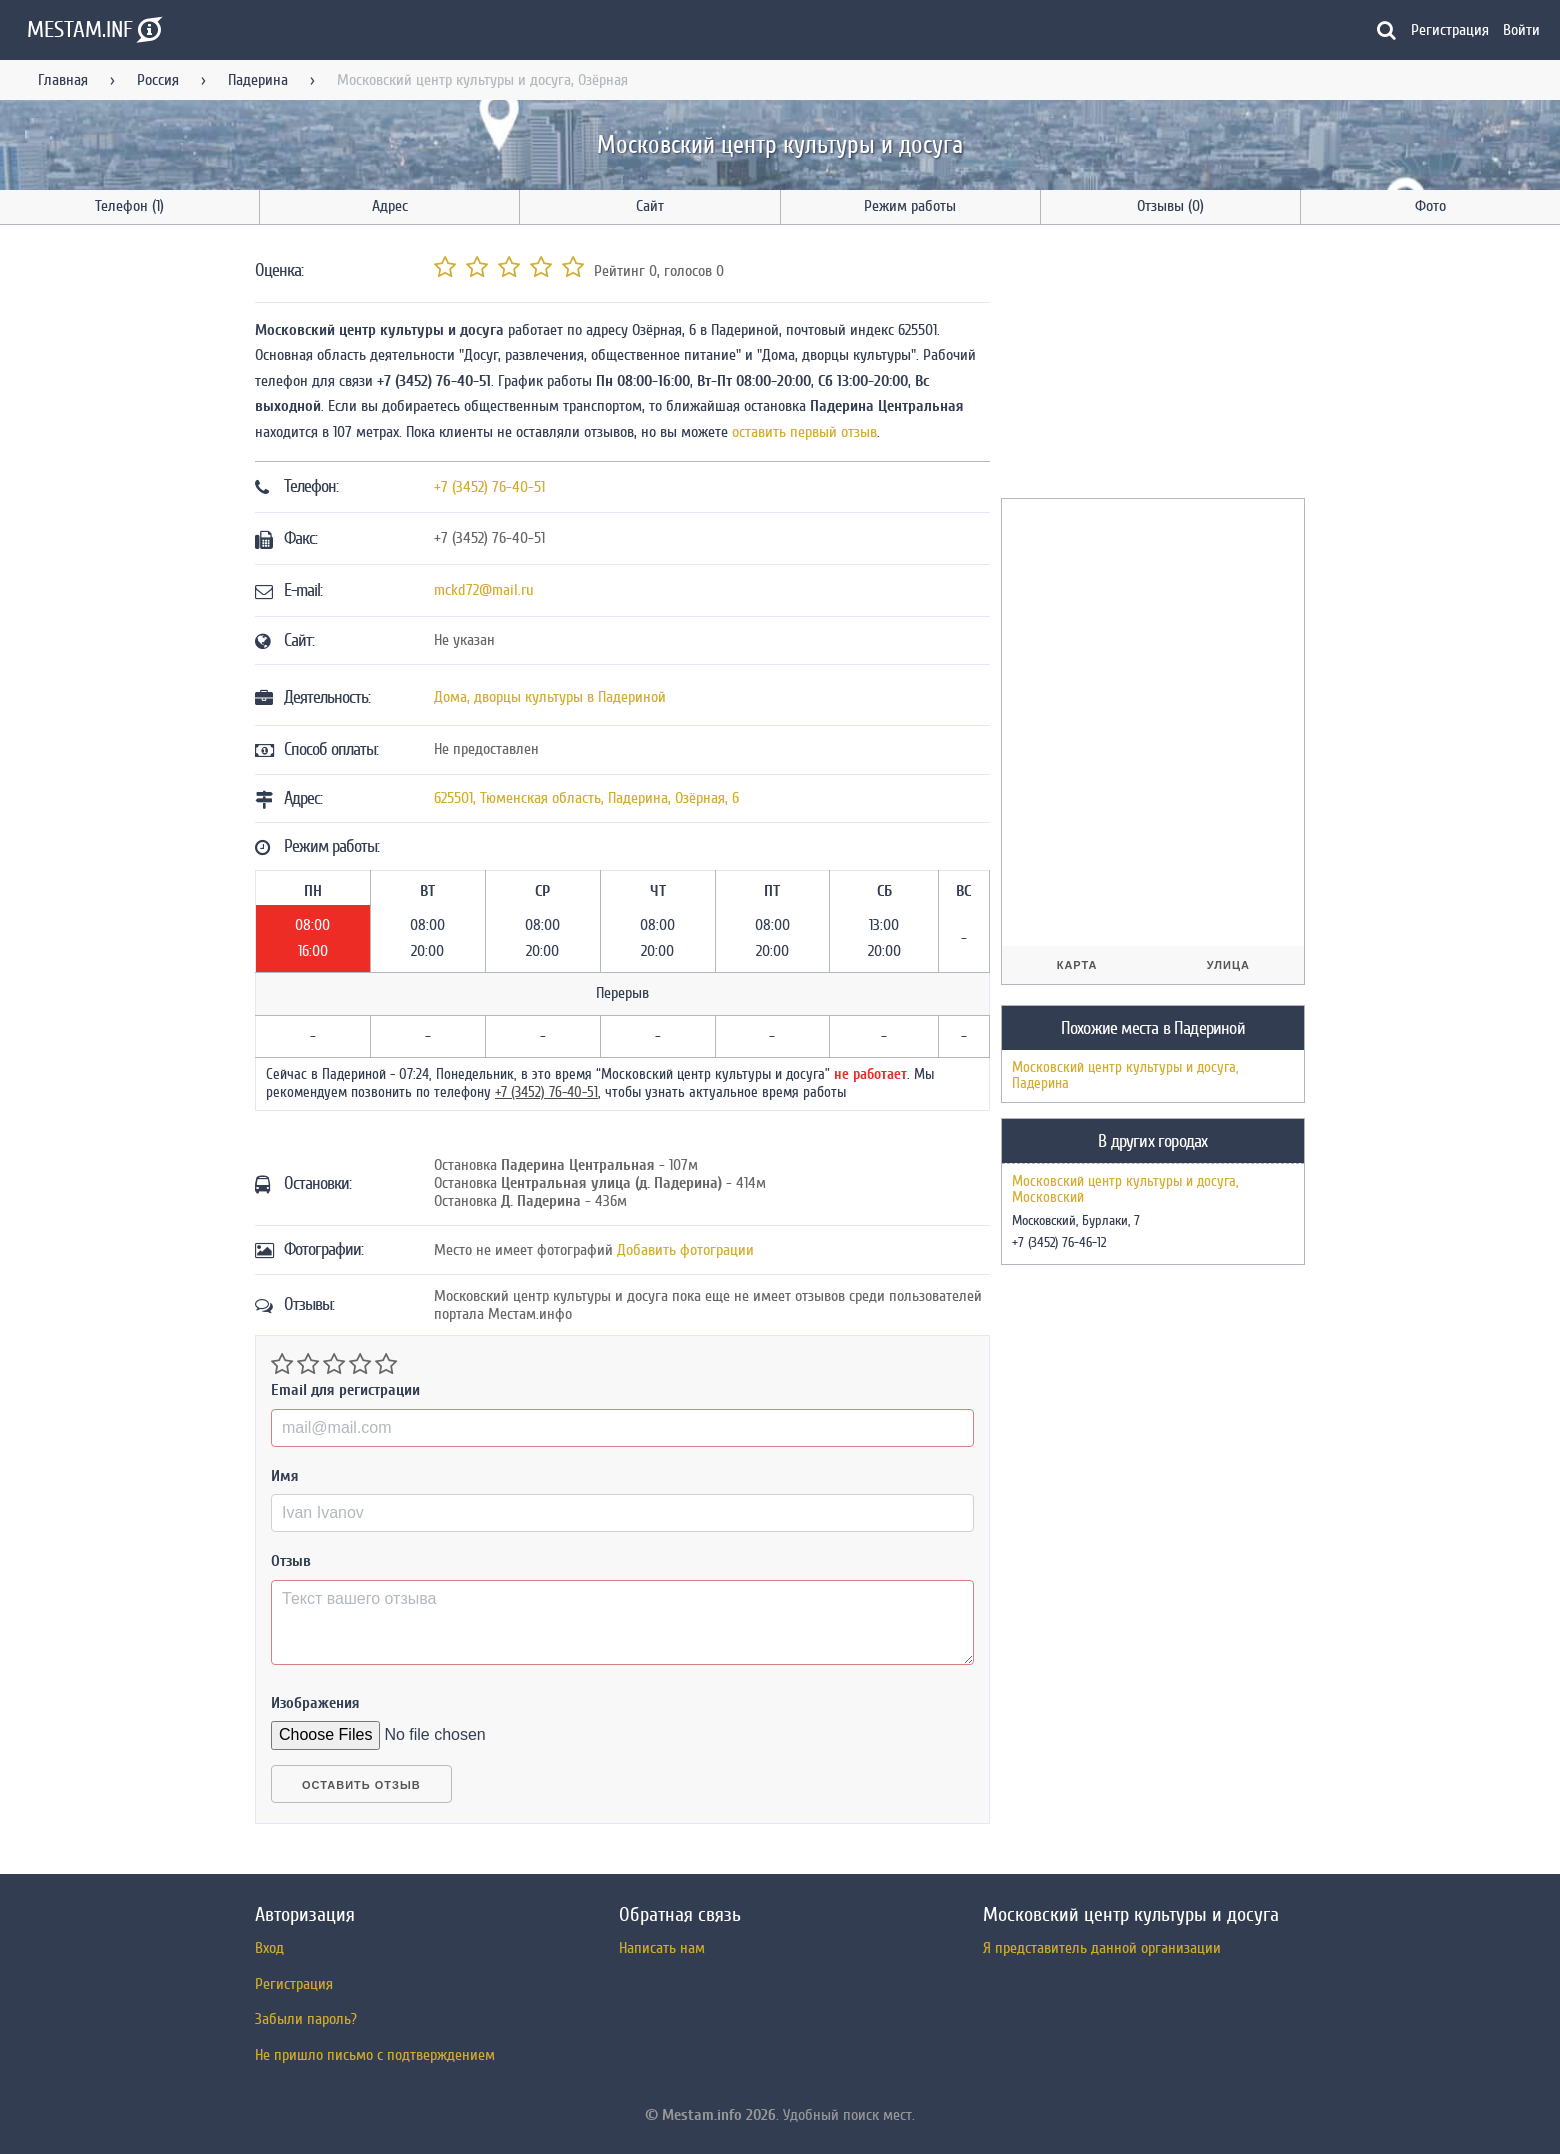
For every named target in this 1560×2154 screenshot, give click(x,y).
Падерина (258, 80)
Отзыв (291, 1561)
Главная (63, 80)
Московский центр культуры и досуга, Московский (1125, 1190)
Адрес (390, 206)
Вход (269, 1948)
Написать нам (662, 1948)
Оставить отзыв (361, 1785)
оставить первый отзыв (804, 432)
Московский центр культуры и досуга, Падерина (1125, 1075)
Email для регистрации (345, 1390)
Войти (1521, 30)
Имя (285, 1476)
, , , (586, 798)
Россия (158, 80)
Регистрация (1450, 30)
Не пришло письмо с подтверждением (375, 2055)
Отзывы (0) (1170, 206)
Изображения (315, 1703)
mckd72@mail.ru (484, 590)
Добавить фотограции (685, 1250)
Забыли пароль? (306, 2019)
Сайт (650, 206)
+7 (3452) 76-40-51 (489, 487)
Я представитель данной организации (1102, 1948)
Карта (1077, 965)
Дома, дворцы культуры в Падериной (550, 697)
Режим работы (910, 206)
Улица (1228, 965)
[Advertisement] (1151, 365)
